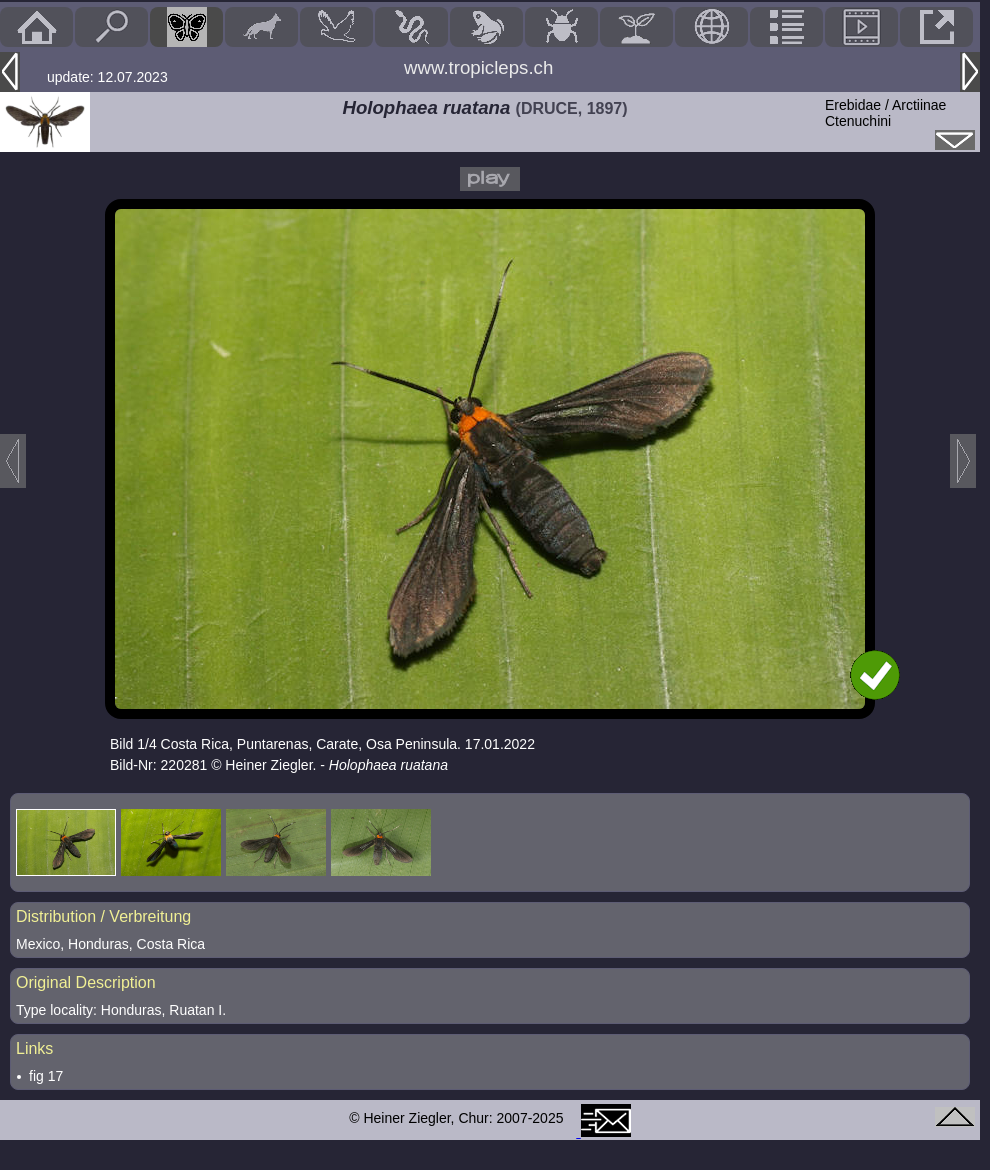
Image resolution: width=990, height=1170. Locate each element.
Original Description (86, 982)
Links (34, 1048)
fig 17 (46, 1076)
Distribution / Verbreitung (103, 916)
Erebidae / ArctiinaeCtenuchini (885, 113)
